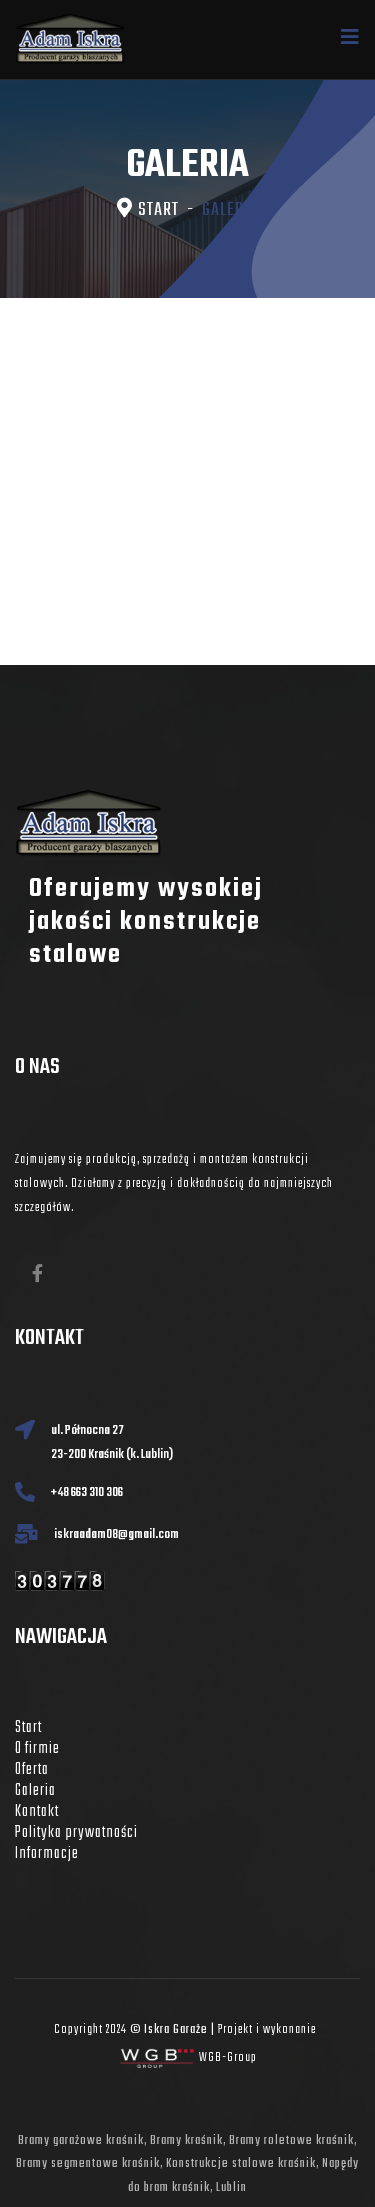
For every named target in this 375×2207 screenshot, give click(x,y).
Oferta (32, 1770)
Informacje (47, 1854)
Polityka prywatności (76, 1833)
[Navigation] (350, 40)
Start (28, 1728)
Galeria (35, 1791)
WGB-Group (228, 2058)
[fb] (37, 1273)
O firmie (37, 1749)
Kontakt (37, 1812)
